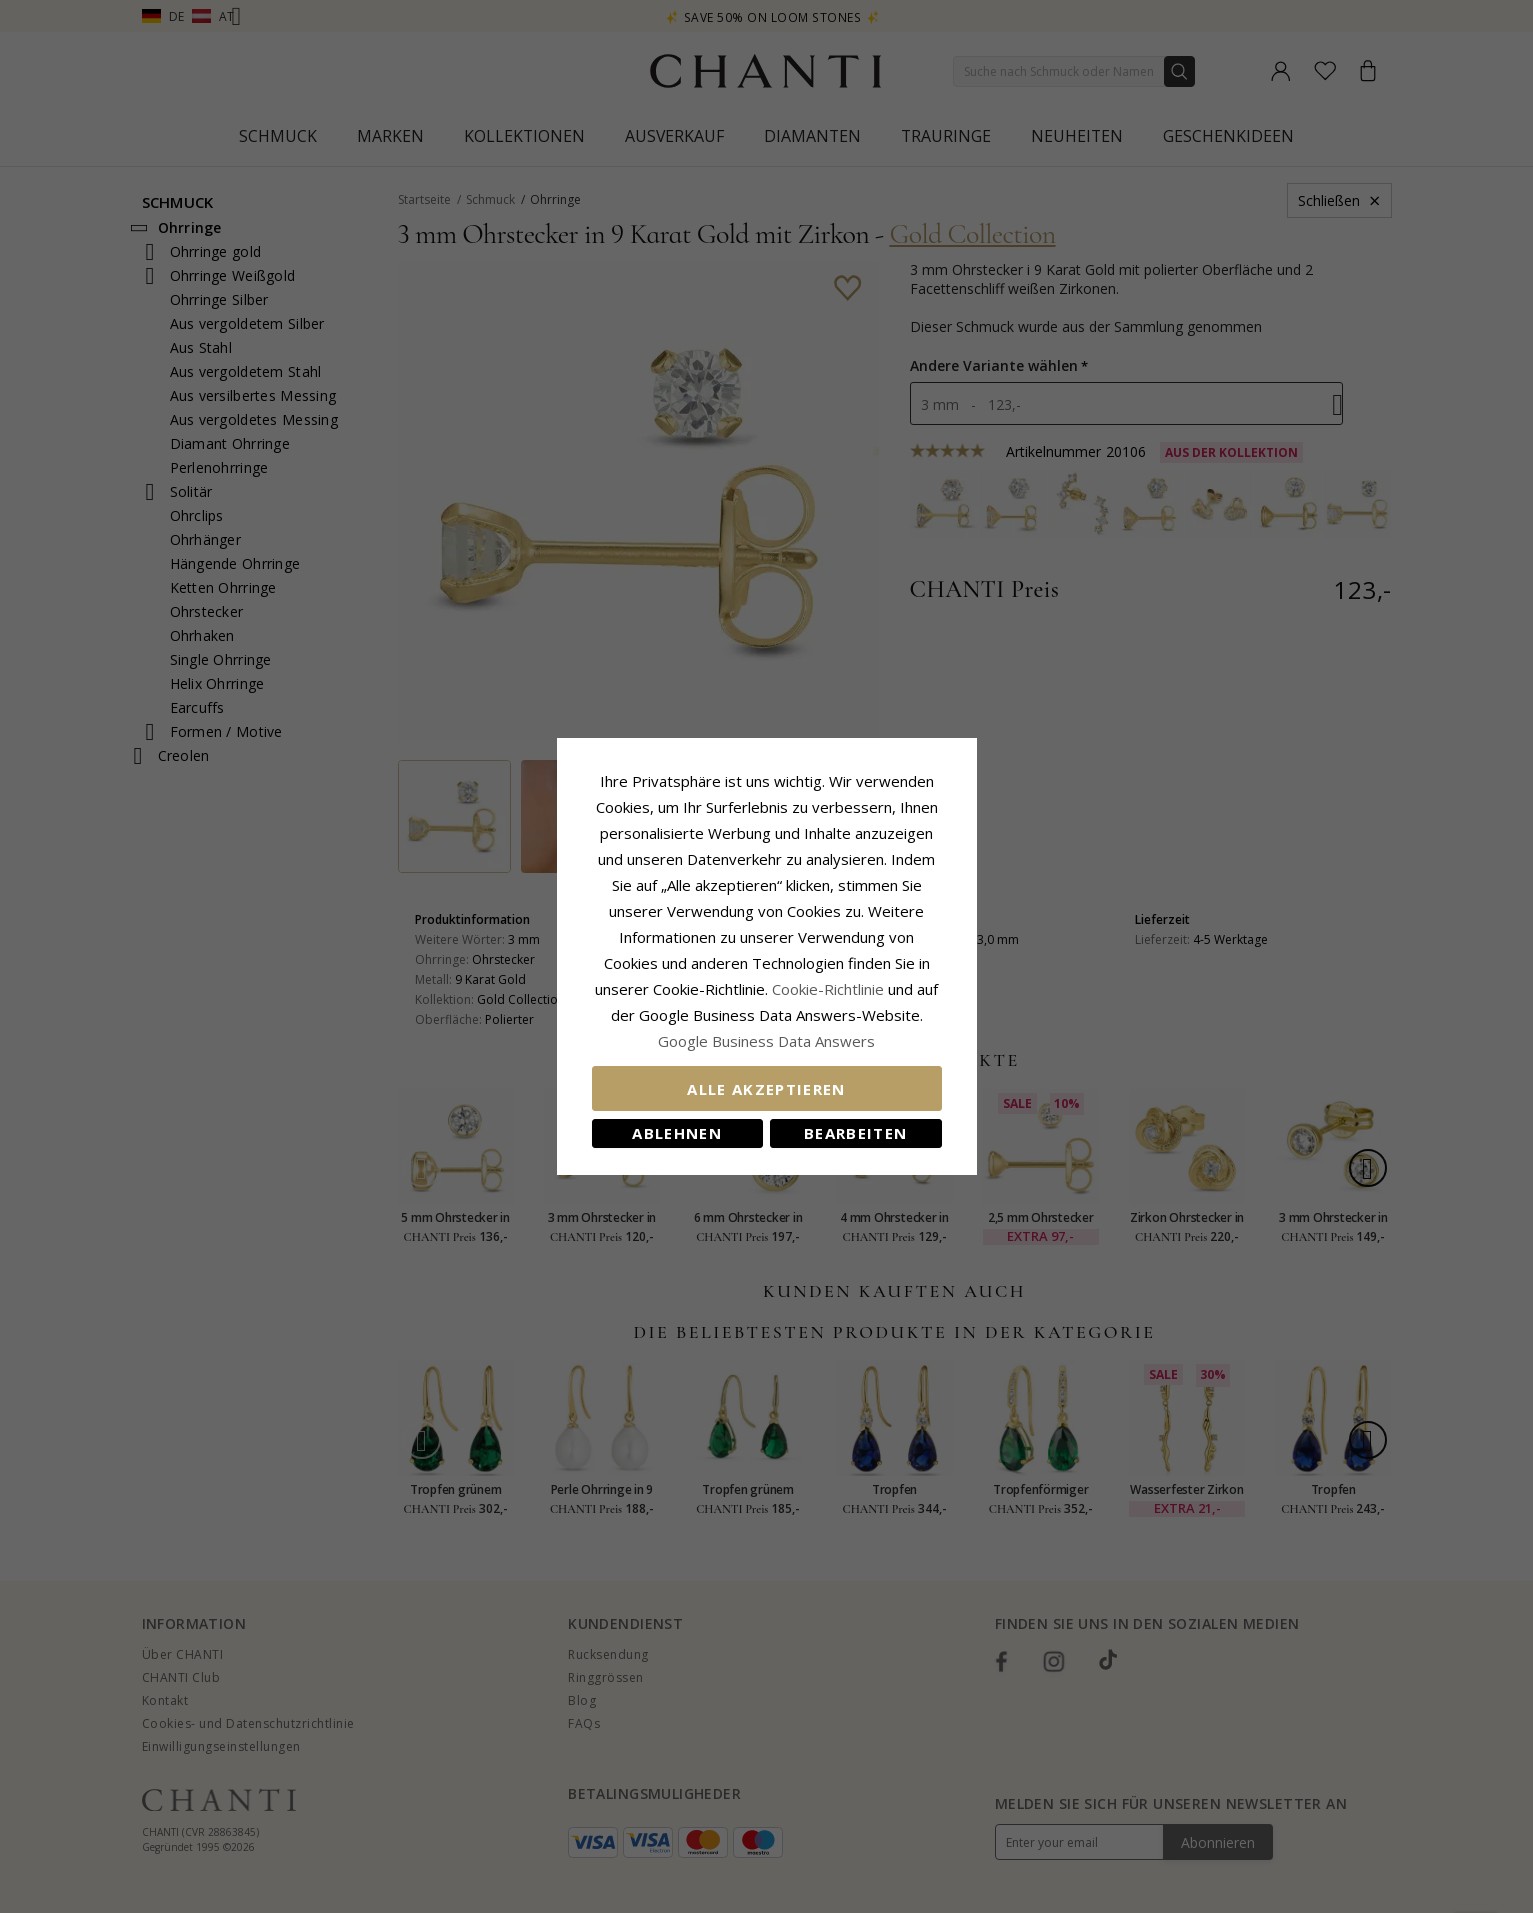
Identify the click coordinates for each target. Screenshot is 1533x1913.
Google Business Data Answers (766, 1041)
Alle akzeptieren (766, 1089)
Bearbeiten (856, 1133)
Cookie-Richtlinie (828, 989)
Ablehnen (677, 1133)
